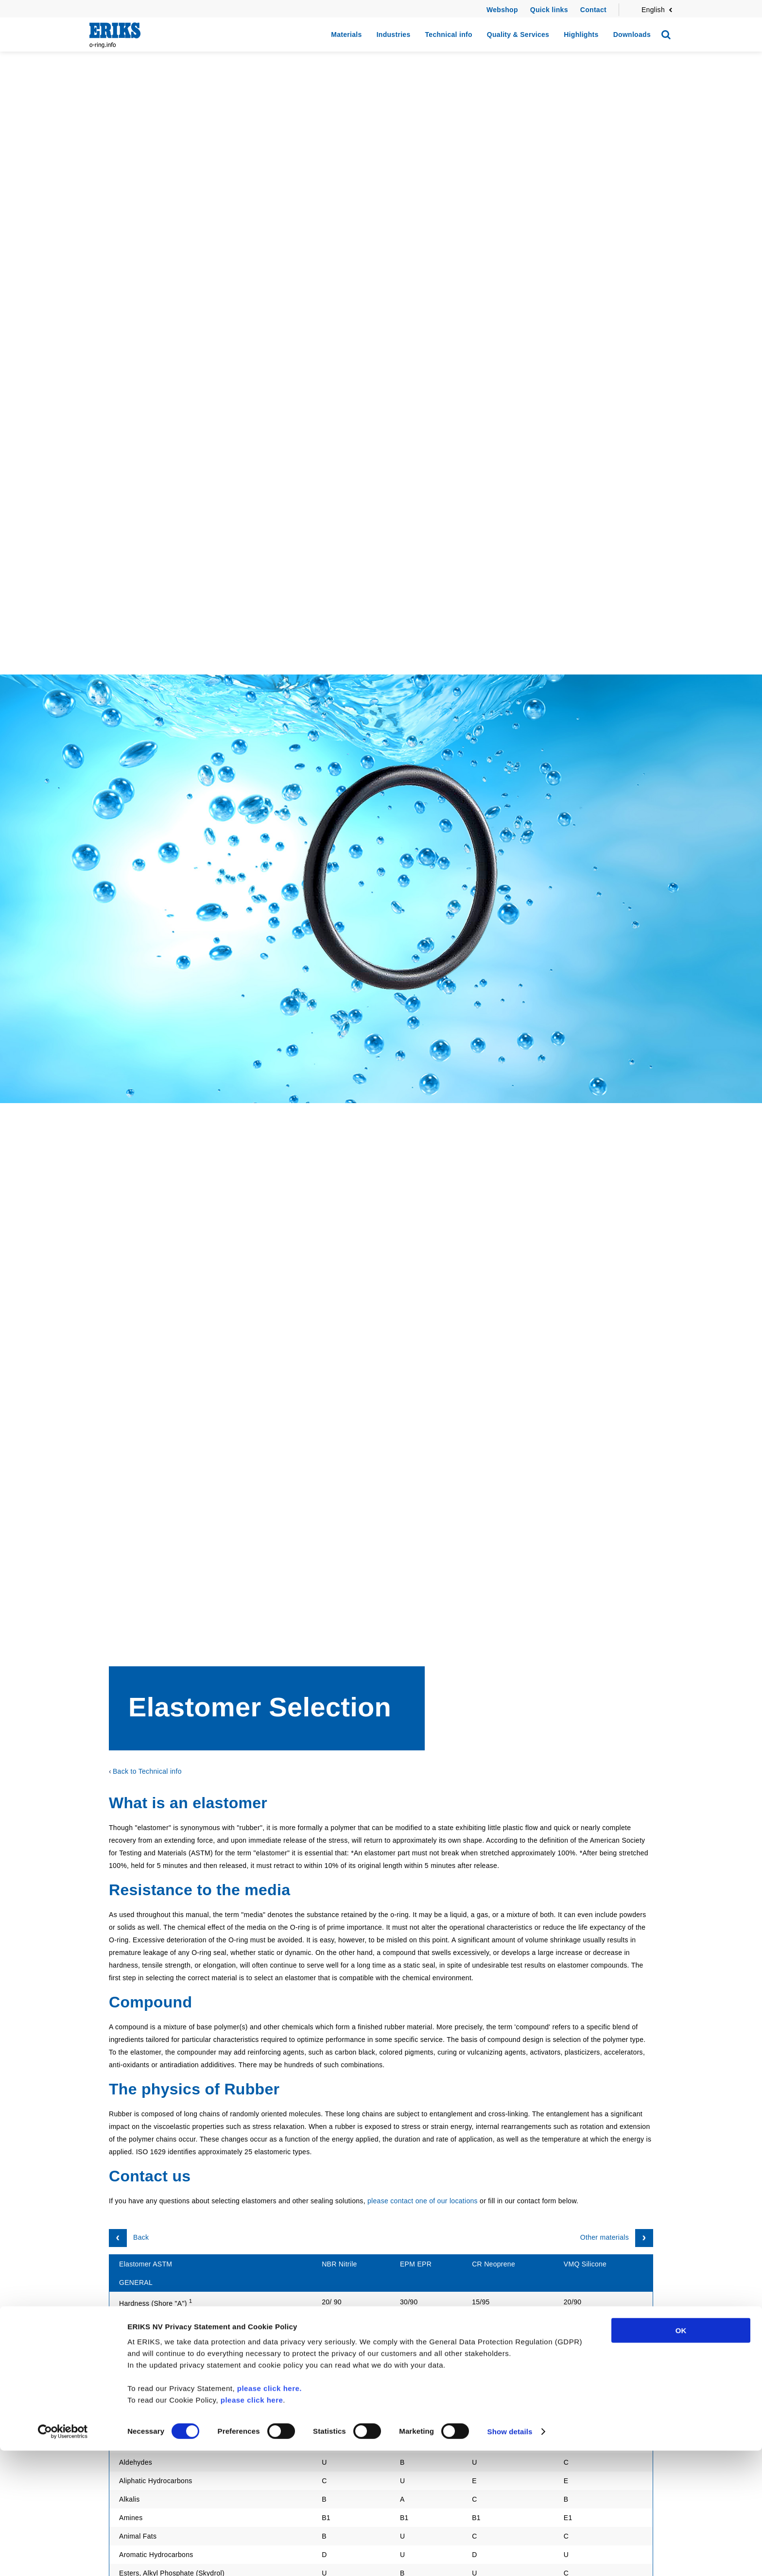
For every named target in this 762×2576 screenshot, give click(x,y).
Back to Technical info (147, 1771)
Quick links (549, 10)
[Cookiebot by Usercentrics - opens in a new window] (62, 2557)
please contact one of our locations (422, 2201)
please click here (252, 2525)
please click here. (269, 2513)
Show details (510, 2557)
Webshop (502, 10)
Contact (593, 10)
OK (681, 2456)
